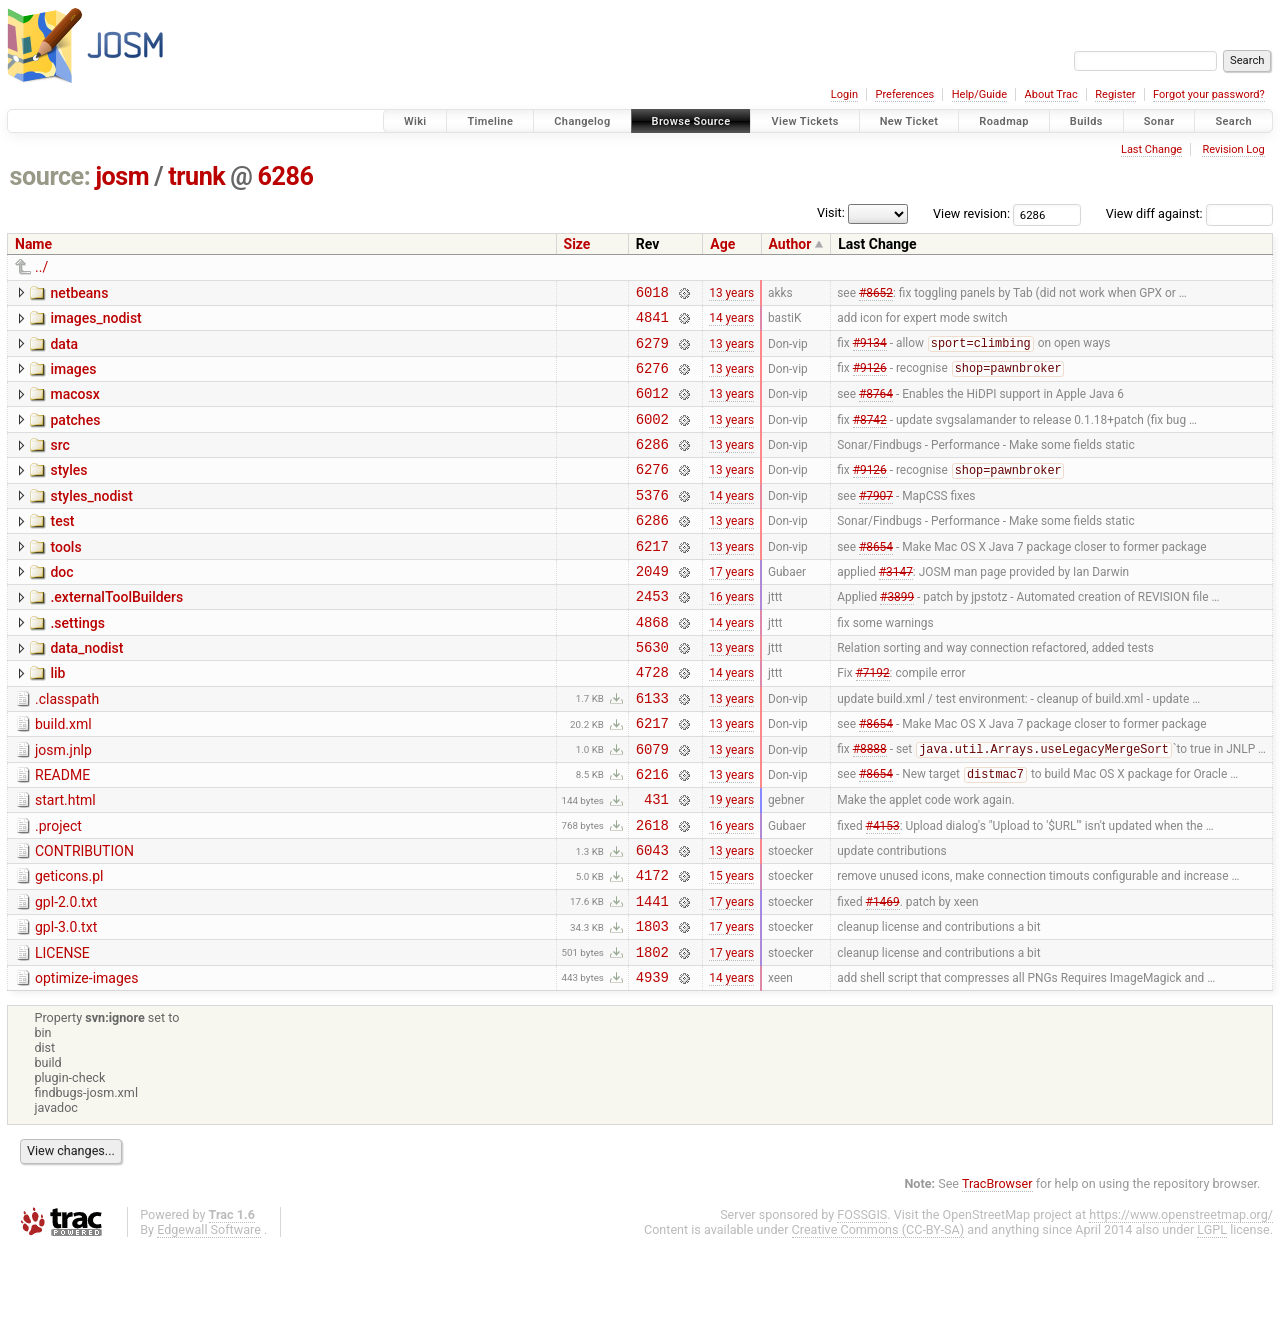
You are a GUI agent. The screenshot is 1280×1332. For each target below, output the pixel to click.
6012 (652, 407)
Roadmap (1004, 121)
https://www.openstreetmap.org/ (1181, 1298)
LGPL (1212, 1313)
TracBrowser (997, 1267)
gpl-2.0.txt (66, 974)
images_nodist (95, 321)
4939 (652, 1060)
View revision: (971, 213)
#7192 (873, 720)
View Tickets (804, 121)
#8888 (870, 806)
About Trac (1051, 94)
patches (75, 435)
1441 (652, 975)
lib (57, 718)
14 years (731, 323)
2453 (652, 634)
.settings (77, 662)
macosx (74, 406)
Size (577, 244)
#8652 (876, 294)
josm (122, 176)
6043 (652, 918)
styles (68, 491)
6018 (652, 294)
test (62, 548)
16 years (731, 635)
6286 (286, 176)
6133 (652, 748)
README (62, 832)
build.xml (63, 775)
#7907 (876, 521)
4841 (652, 322)
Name (33, 244)
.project (58, 889)
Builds (1086, 121)
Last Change (1151, 149)
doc (61, 605)
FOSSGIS (862, 1298)
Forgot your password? (1209, 94)
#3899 (897, 635)
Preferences (904, 94)
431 (656, 861)
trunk (196, 176)
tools (65, 577)
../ (41, 267)
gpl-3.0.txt (66, 1002)
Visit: (831, 212)
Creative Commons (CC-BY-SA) (878, 1313)
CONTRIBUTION (84, 917)
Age (722, 244)
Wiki (415, 121)
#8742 (870, 436)
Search (1233, 121)
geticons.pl (69, 945)
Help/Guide (979, 94)
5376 (652, 521)
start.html (65, 860)
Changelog (582, 121)
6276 (652, 379)
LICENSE (62, 1031)
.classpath (67, 747)
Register (1115, 94)
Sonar (1159, 121)
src (59, 463)
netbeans (79, 293)
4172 (652, 946)
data (64, 350)
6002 (652, 436)
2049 (652, 606)
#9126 (870, 380)
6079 (652, 805)
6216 (652, 833)
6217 (652, 578)
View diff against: (1189, 213)
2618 (652, 890)
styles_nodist (91, 520)
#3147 (896, 606)
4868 (652, 663)
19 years (731, 862)
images (73, 378)
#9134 (870, 352)
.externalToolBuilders (116, 633)
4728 (652, 719)
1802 (652, 1032)
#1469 (883, 975)
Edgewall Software (209, 1313)
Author (790, 244)
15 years (731, 947)
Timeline (490, 121)
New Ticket (909, 121)
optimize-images (86, 1059)
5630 (652, 691)
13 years (731, 294)
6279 (652, 351)
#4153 (883, 890)
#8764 (876, 408)
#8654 (876, 578)
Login (844, 94)
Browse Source (691, 121)
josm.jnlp (63, 804)
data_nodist (86, 690)
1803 (652, 1003)
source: (50, 176)
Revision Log (1233, 149)
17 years (731, 606)
